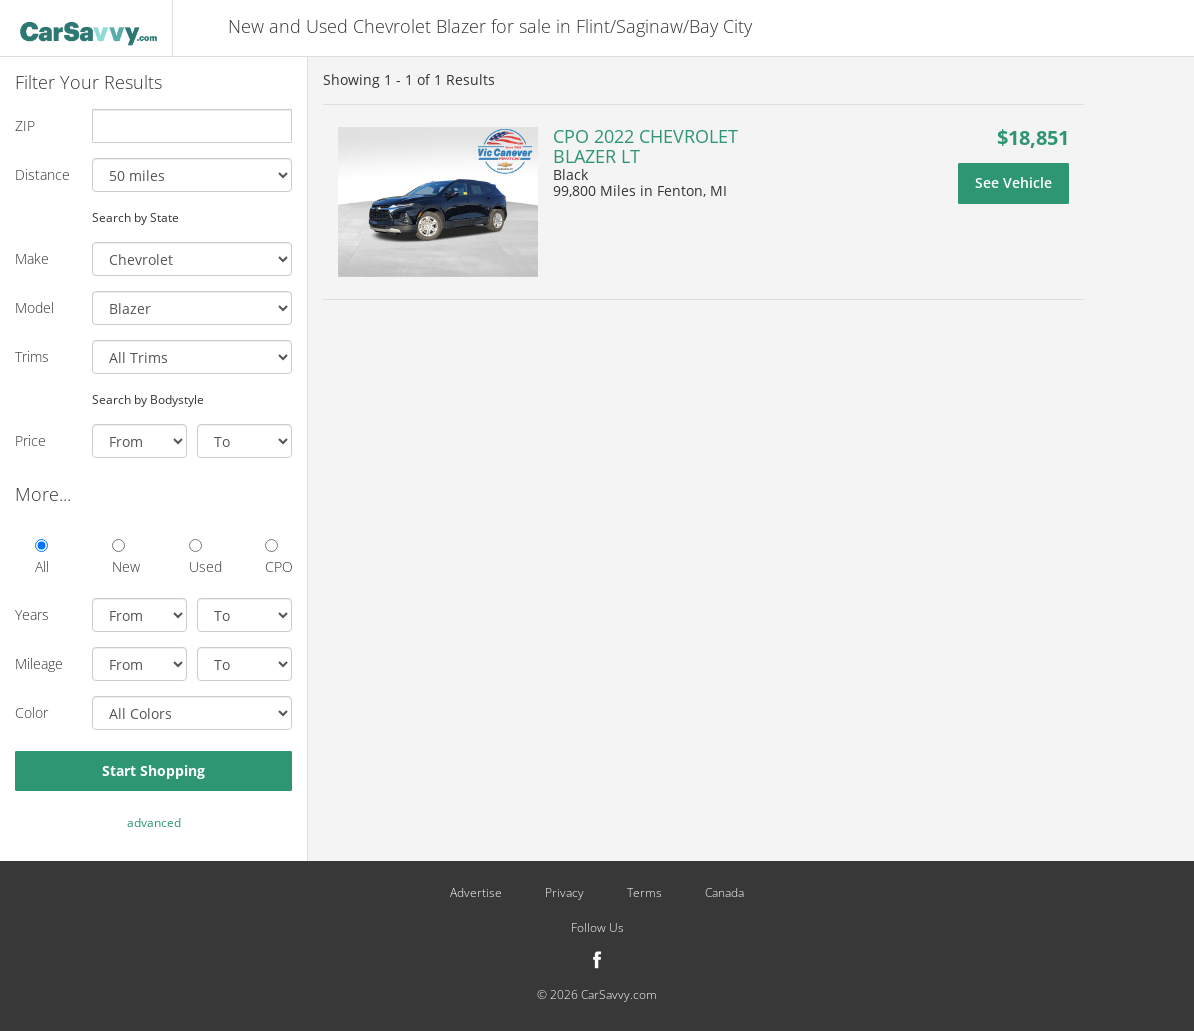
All (42, 557)
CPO (278, 557)
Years (32, 614)
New (125, 557)
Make (32, 258)
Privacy (564, 893)
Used (202, 557)
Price (30, 440)
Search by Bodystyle (148, 399)
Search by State (135, 217)
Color (31, 712)
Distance (42, 174)
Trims (32, 356)
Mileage (39, 663)
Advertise (476, 893)
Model (34, 307)
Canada (724, 893)
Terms (644, 893)
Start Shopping (153, 770)
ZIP (25, 125)
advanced (154, 822)
